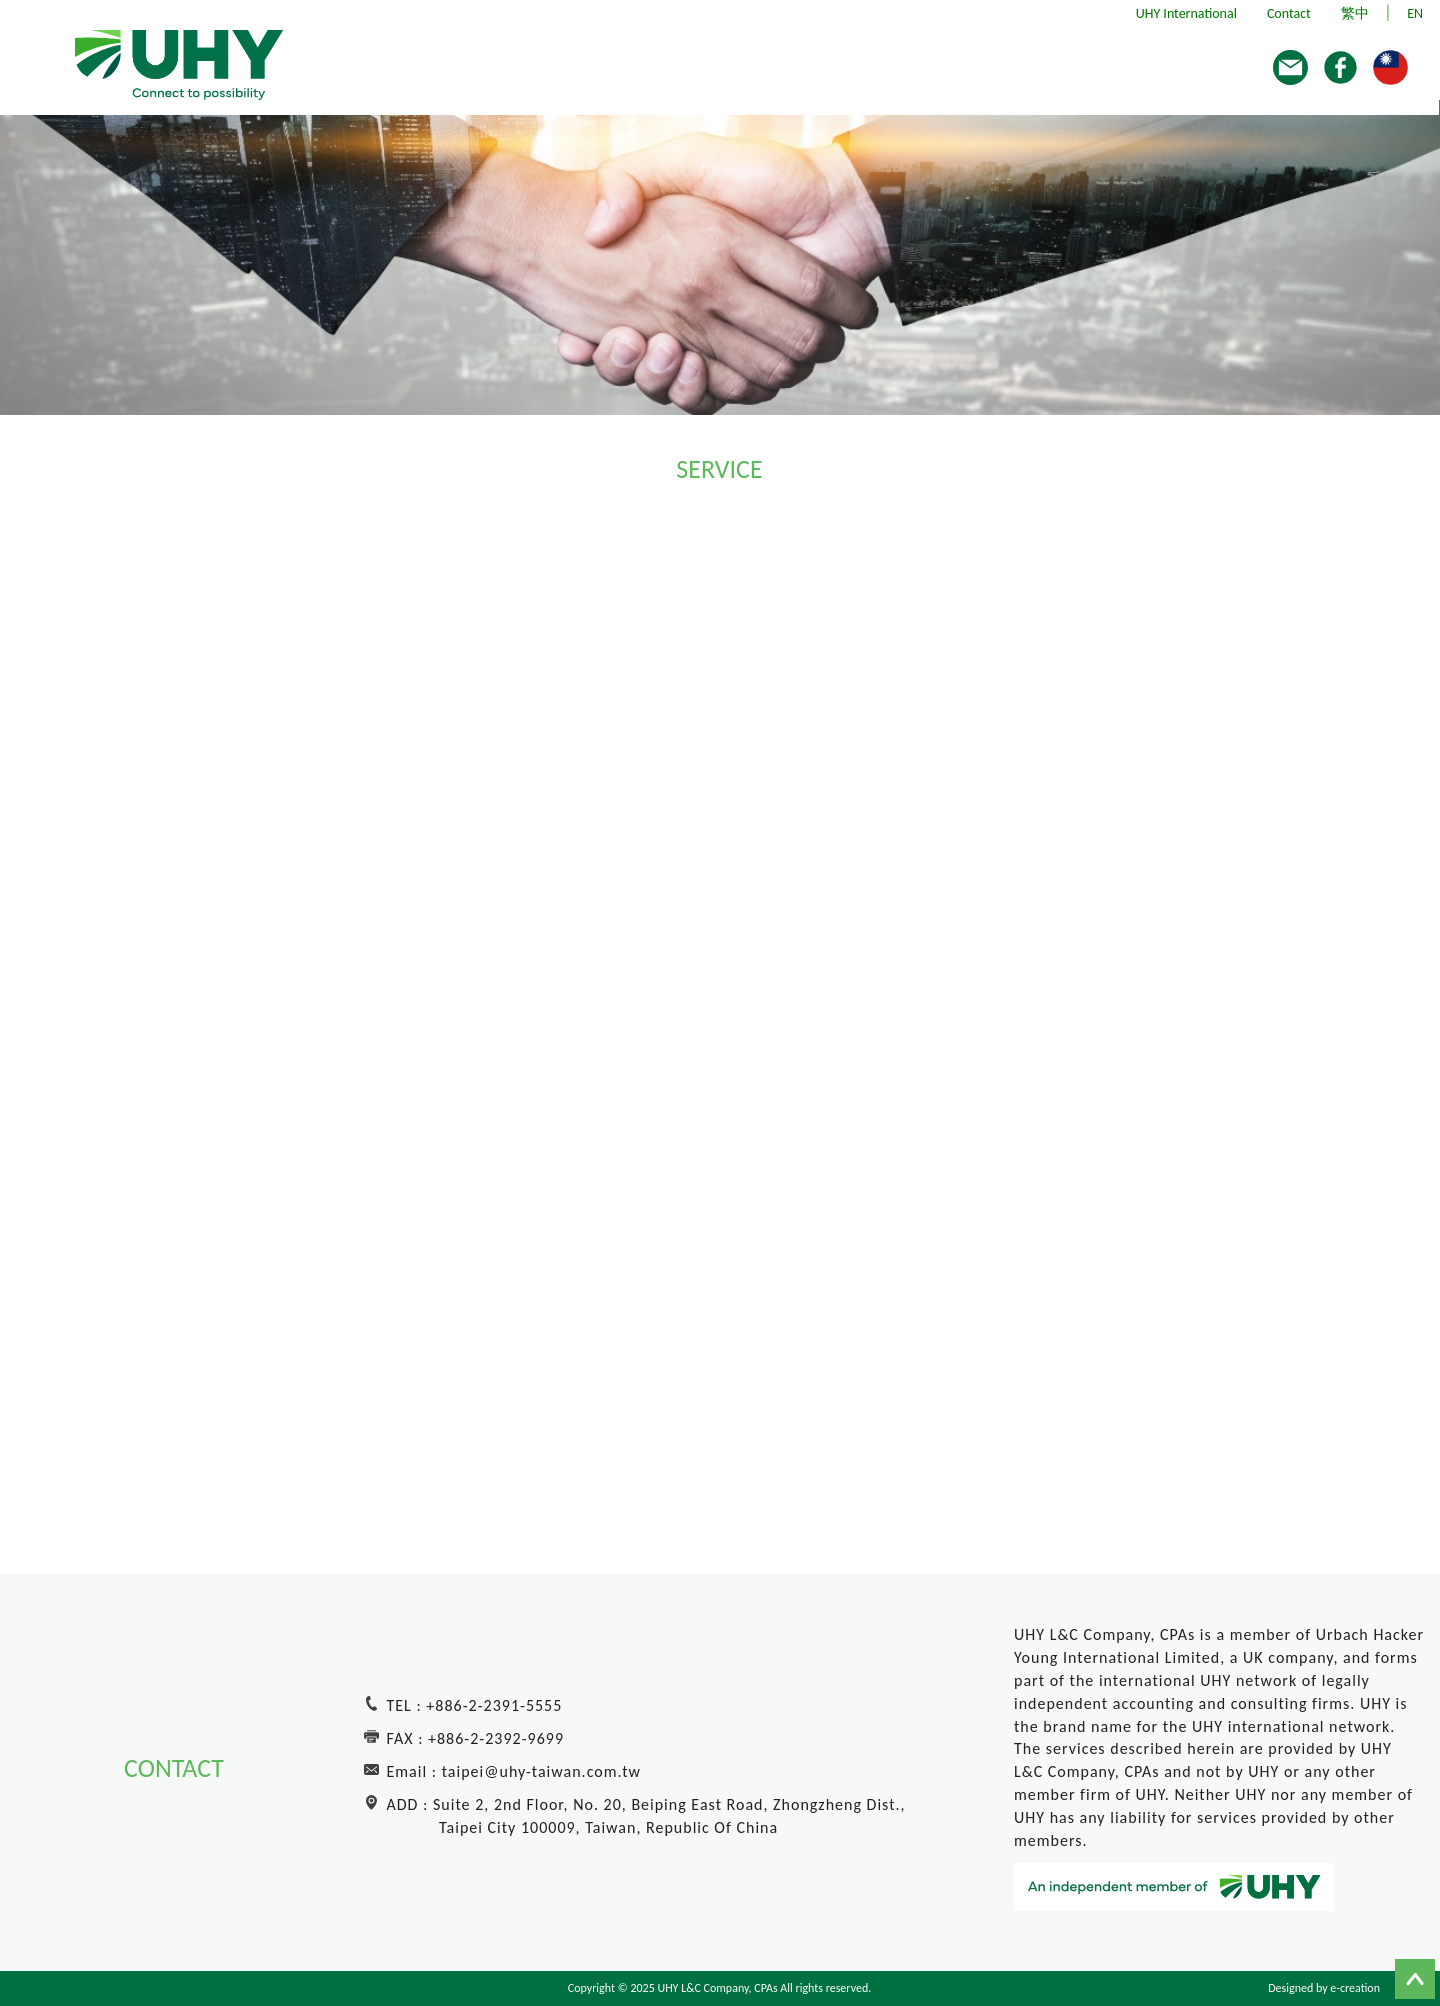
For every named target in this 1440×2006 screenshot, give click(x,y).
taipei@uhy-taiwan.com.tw (541, 1771)
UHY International (1186, 13)
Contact (1289, 13)
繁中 (1355, 13)
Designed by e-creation (1324, 1988)
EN (1415, 13)
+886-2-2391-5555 (494, 1705)
